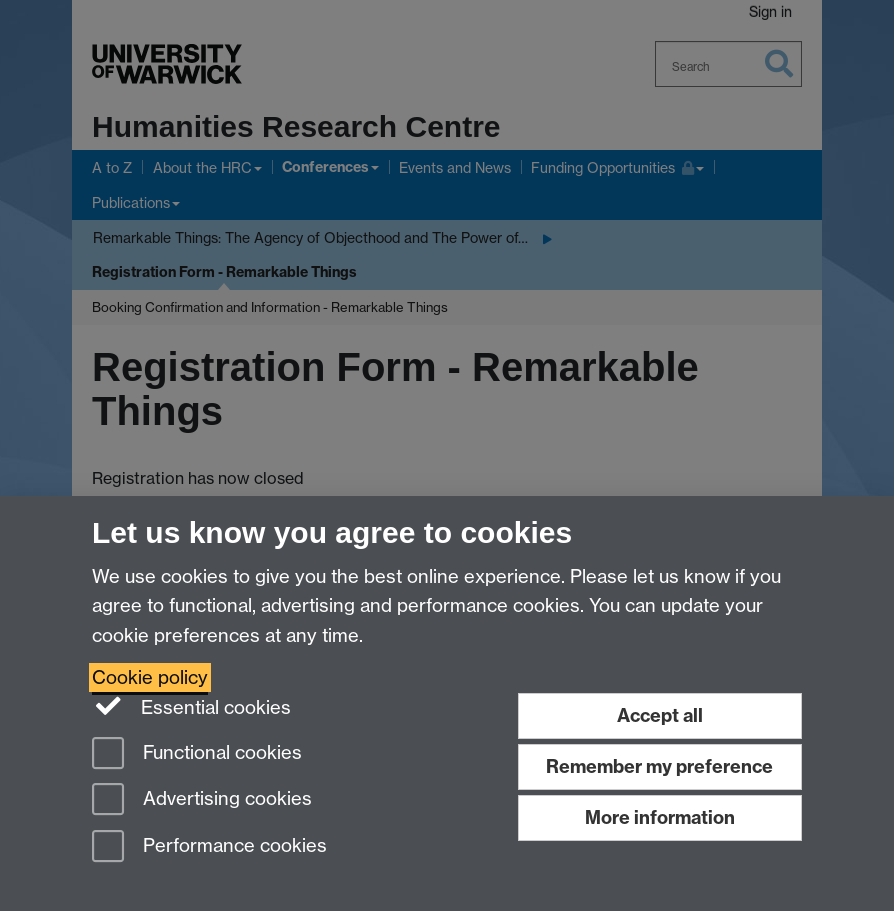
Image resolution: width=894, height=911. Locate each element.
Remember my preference (659, 766)
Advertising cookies (202, 800)
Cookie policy (150, 677)
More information (660, 817)
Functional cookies (197, 754)
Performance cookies (209, 847)
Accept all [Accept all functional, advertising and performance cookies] (660, 715)
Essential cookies (191, 706)
